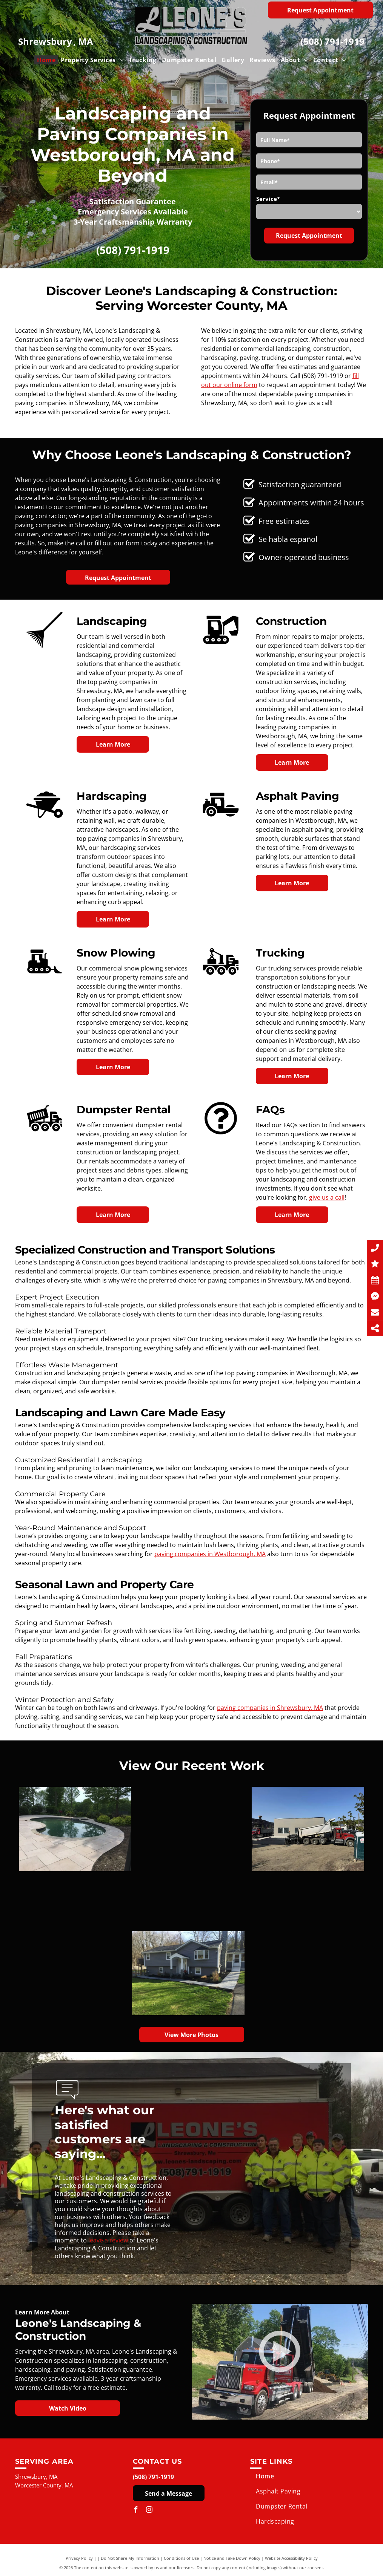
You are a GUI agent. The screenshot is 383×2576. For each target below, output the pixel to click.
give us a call (327, 1197)
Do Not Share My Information (130, 2558)
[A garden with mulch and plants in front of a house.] (191, 1945)
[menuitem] (46, 59)
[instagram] (149, 2510)
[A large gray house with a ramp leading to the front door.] (75, 1973)
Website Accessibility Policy (291, 2558)
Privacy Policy (79, 2558)
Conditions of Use (181, 2558)
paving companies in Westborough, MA (210, 1554)
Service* (268, 198)
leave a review (108, 2240)
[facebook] (136, 2510)
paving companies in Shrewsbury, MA (270, 1708)
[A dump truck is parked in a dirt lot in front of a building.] (199, 1829)
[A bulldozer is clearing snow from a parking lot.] (105, 1857)
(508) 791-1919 (332, 41)
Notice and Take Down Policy (231, 2558)
